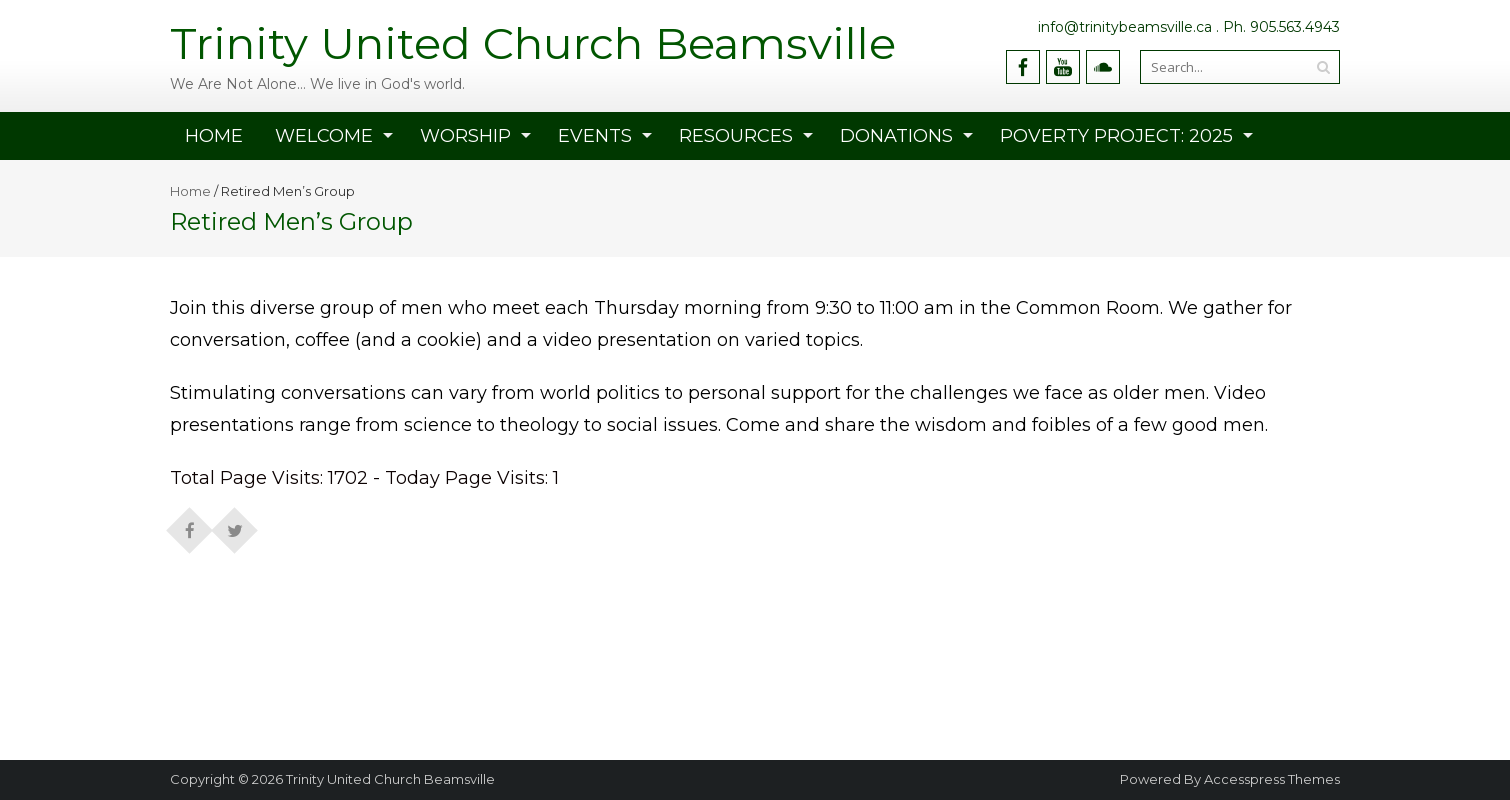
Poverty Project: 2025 (1116, 136)
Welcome (324, 136)
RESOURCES (736, 136)
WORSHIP (465, 136)
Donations (896, 136)
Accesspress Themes (1272, 779)
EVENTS (595, 136)
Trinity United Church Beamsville (390, 779)
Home (214, 136)
